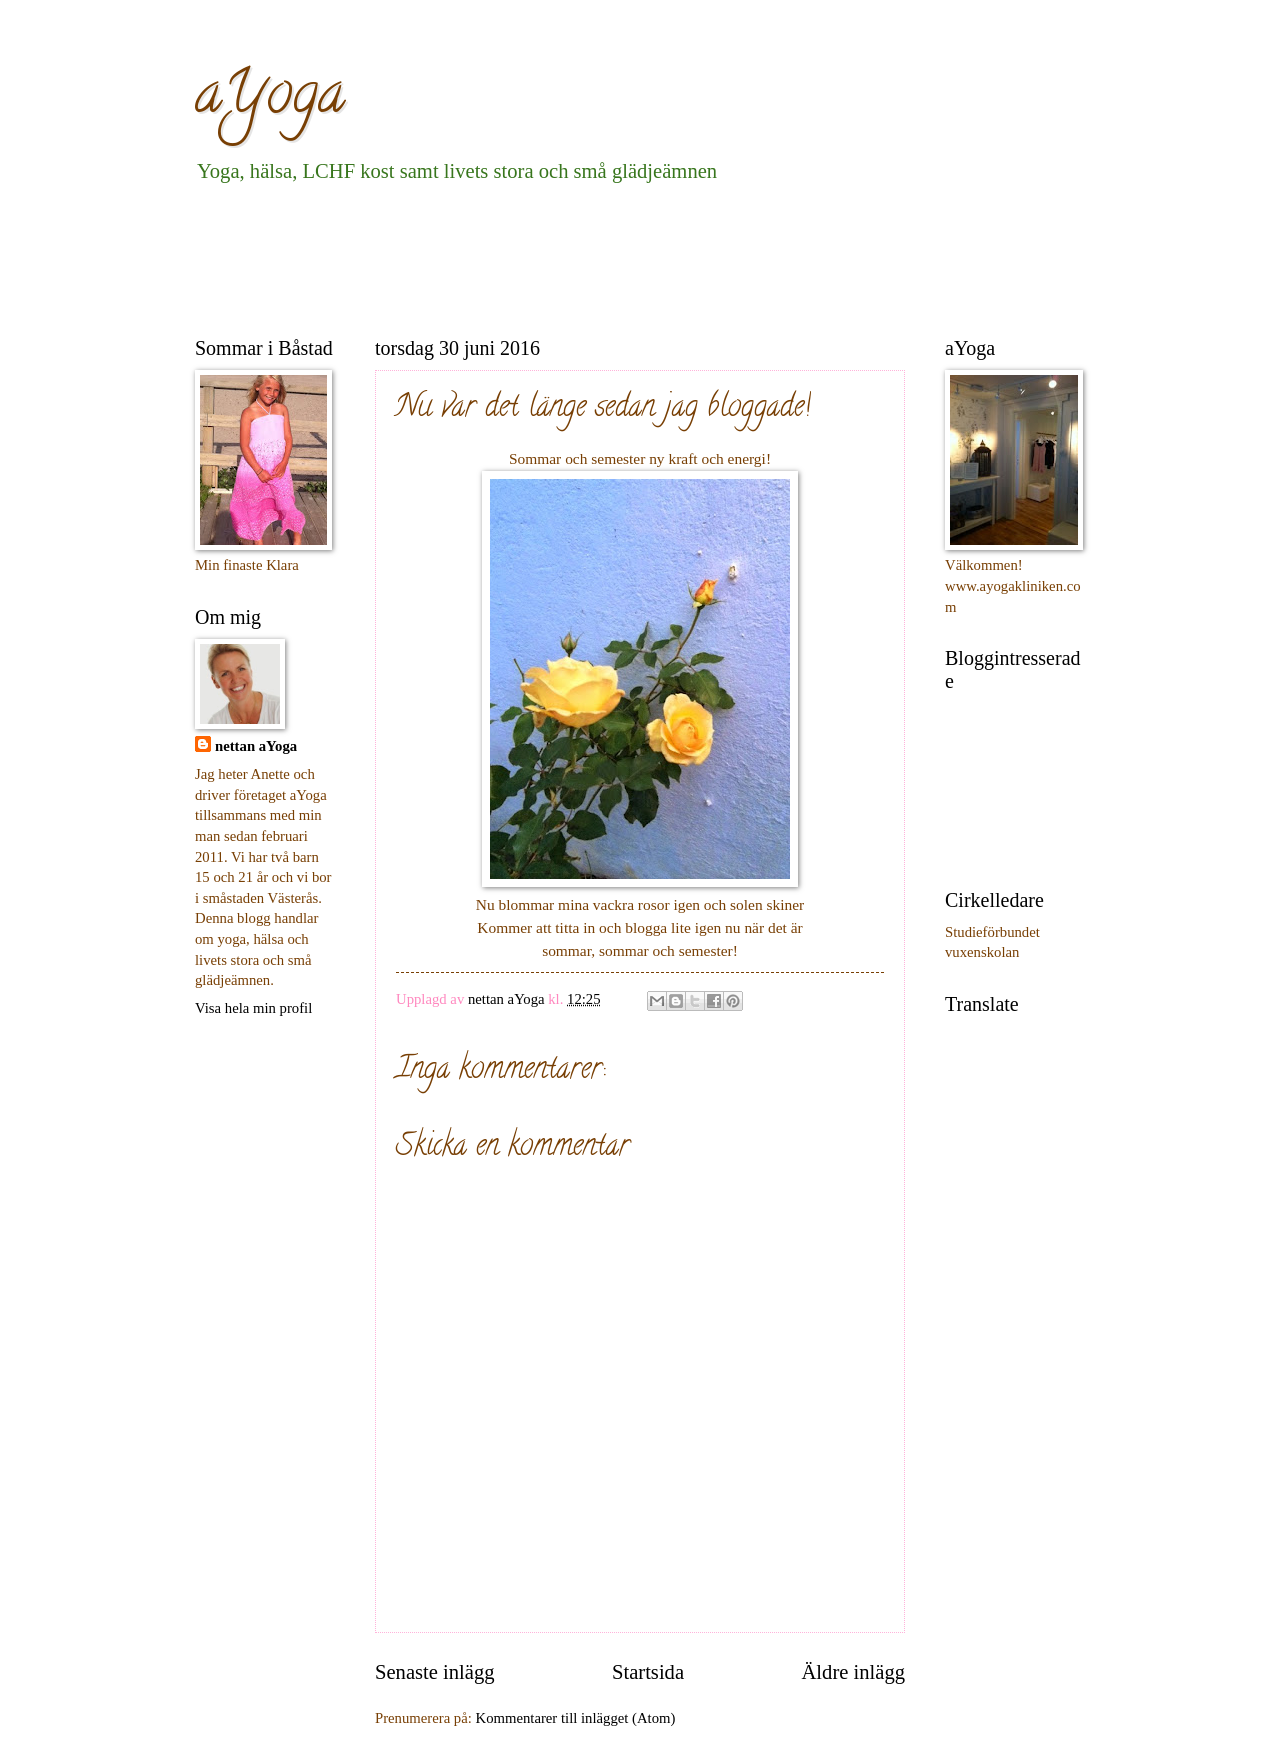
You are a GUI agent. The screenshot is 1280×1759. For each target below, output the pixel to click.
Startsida (648, 1672)
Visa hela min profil (253, 1008)
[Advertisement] (559, 256)
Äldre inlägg (853, 1672)
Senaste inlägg (435, 1672)
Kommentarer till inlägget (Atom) (576, 1718)
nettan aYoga (256, 746)
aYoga (270, 99)
